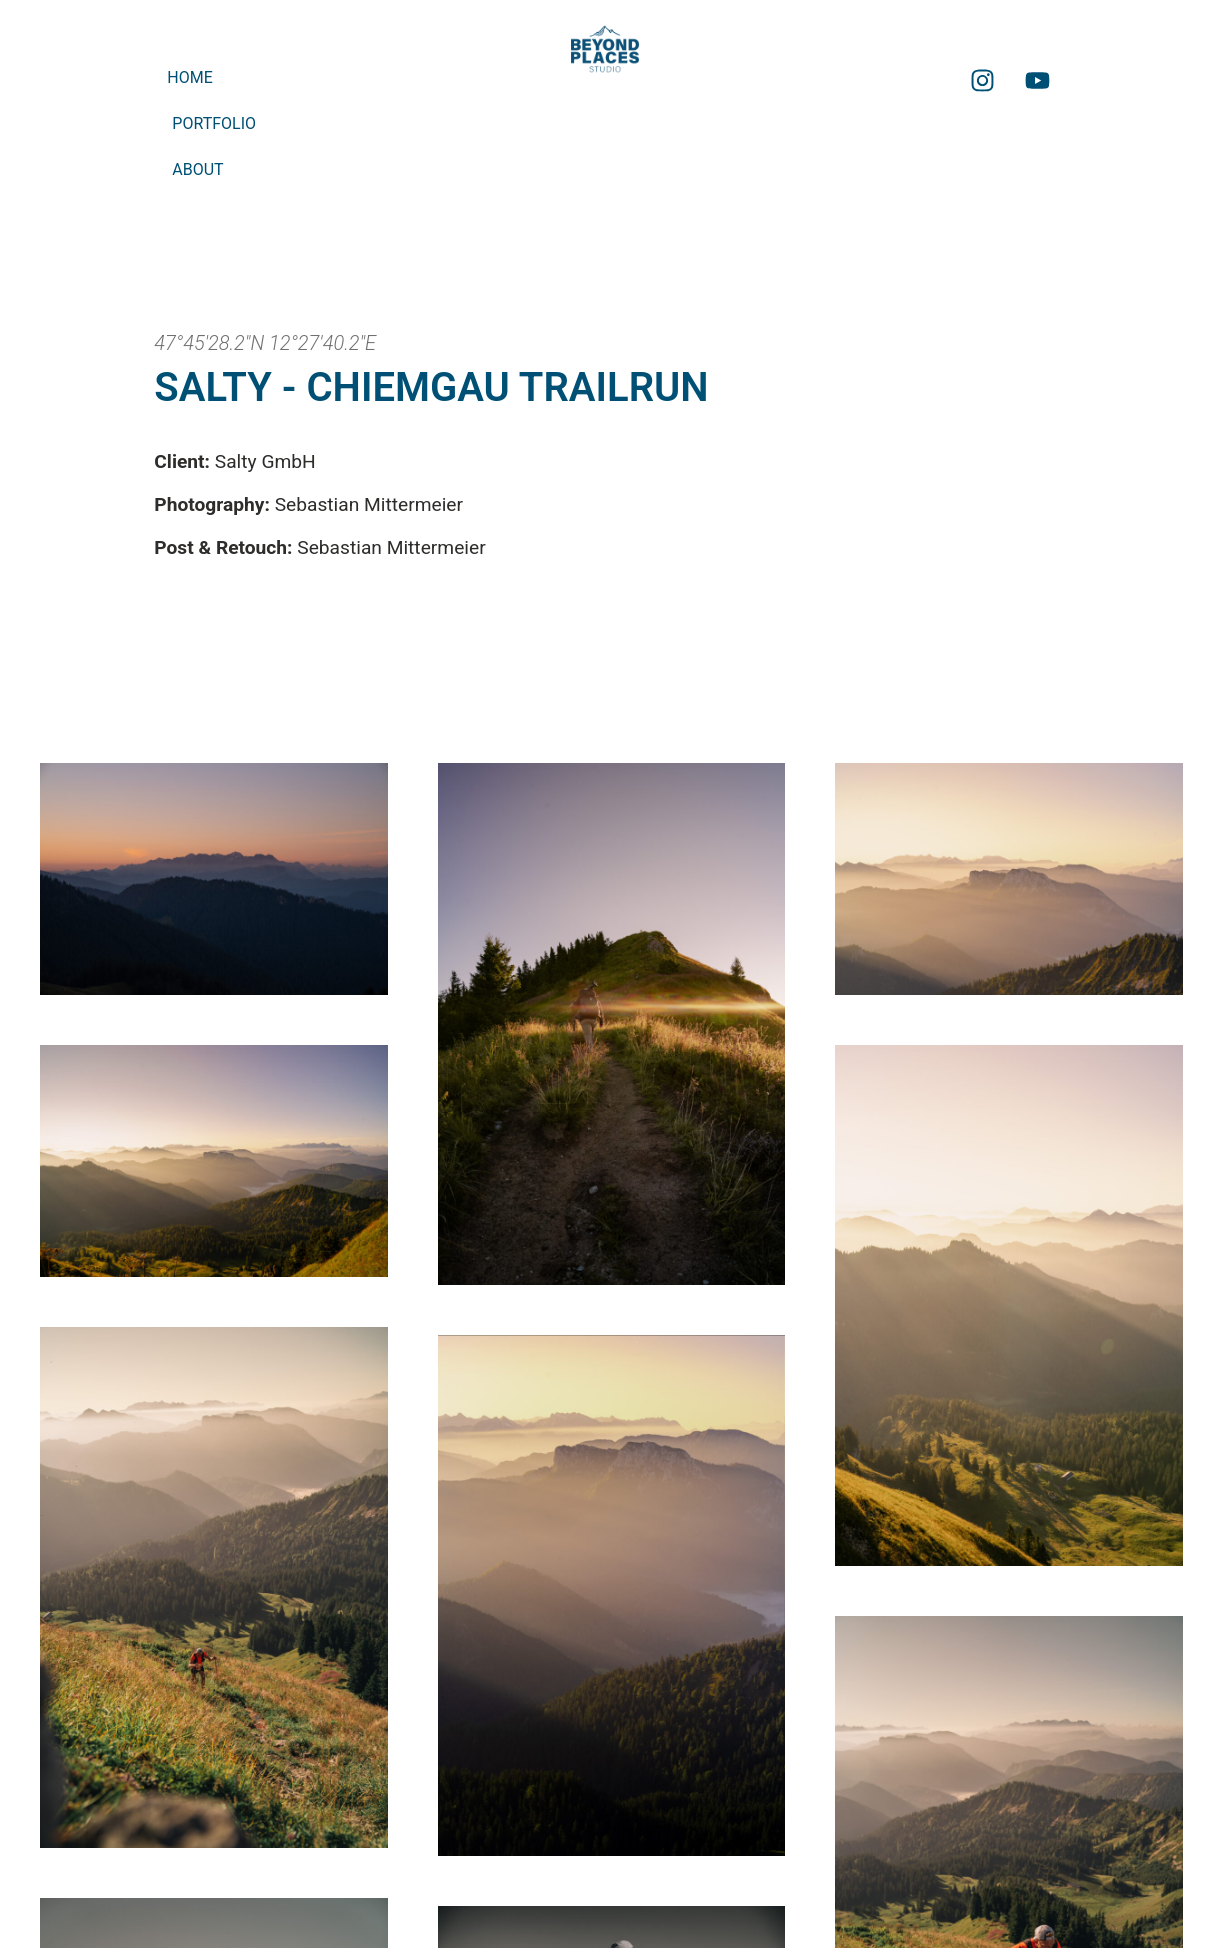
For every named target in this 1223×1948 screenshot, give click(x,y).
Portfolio (214, 123)
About (197, 169)
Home (189, 77)
